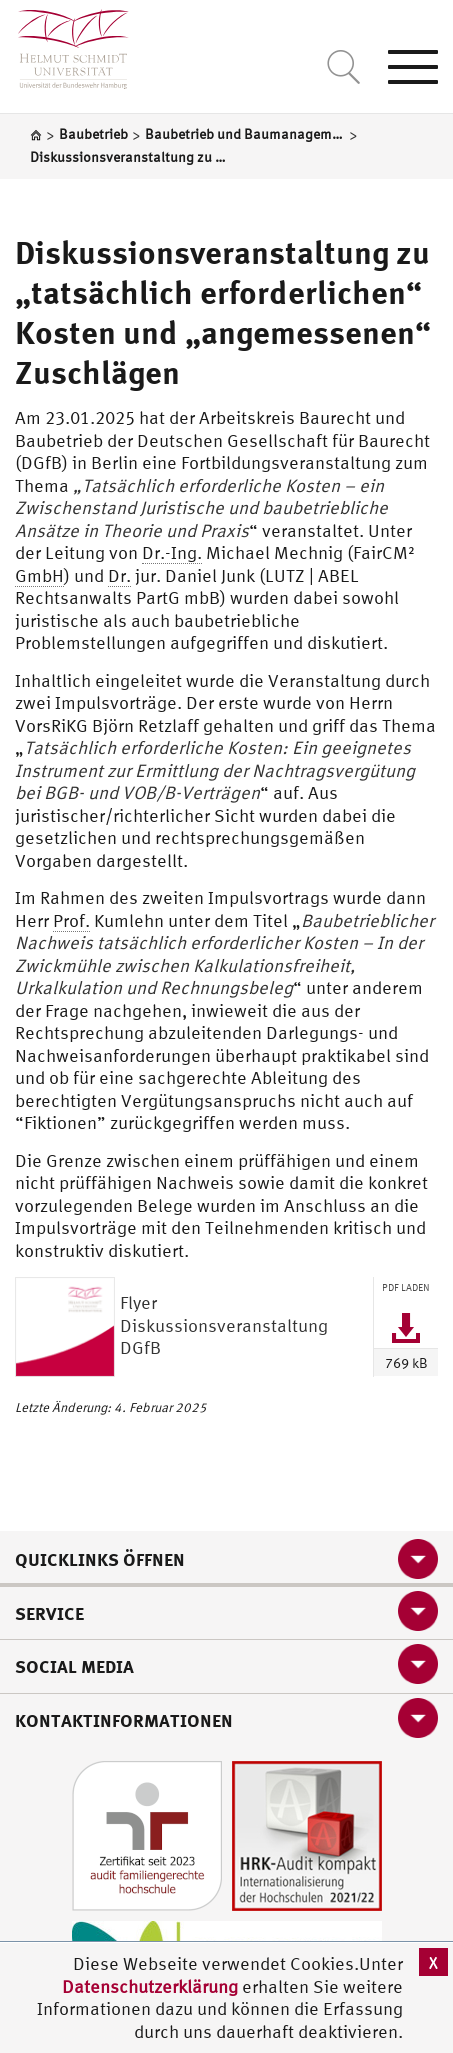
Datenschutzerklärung (150, 1986)
